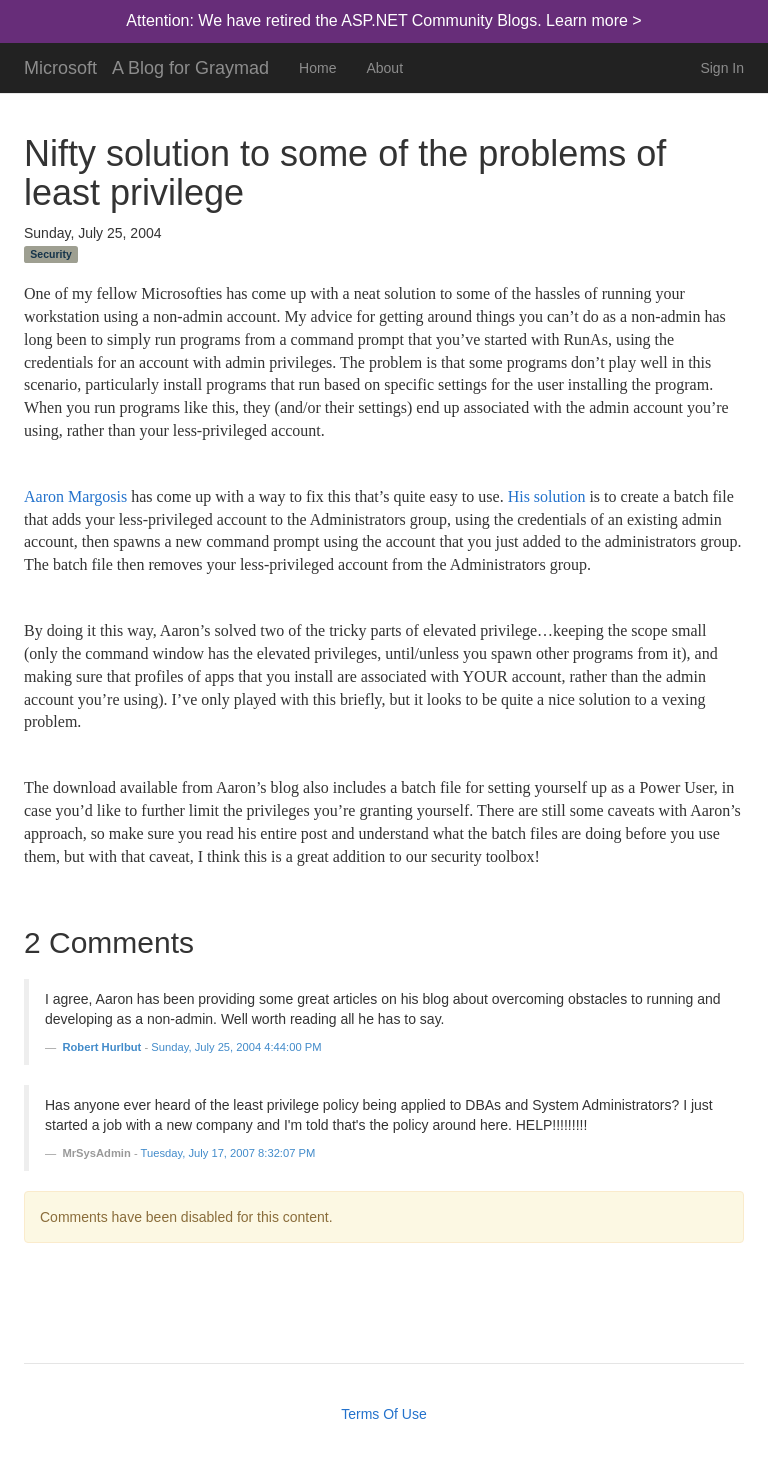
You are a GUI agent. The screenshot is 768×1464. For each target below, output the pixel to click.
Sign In (722, 68)
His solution (547, 496)
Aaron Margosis (75, 496)
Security (50, 254)
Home (317, 68)
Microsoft (60, 65)
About (384, 68)
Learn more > (594, 20)
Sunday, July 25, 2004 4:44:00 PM (236, 1047)
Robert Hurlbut (101, 1047)
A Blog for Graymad (190, 65)
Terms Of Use (384, 1414)
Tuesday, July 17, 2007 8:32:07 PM (228, 1153)
